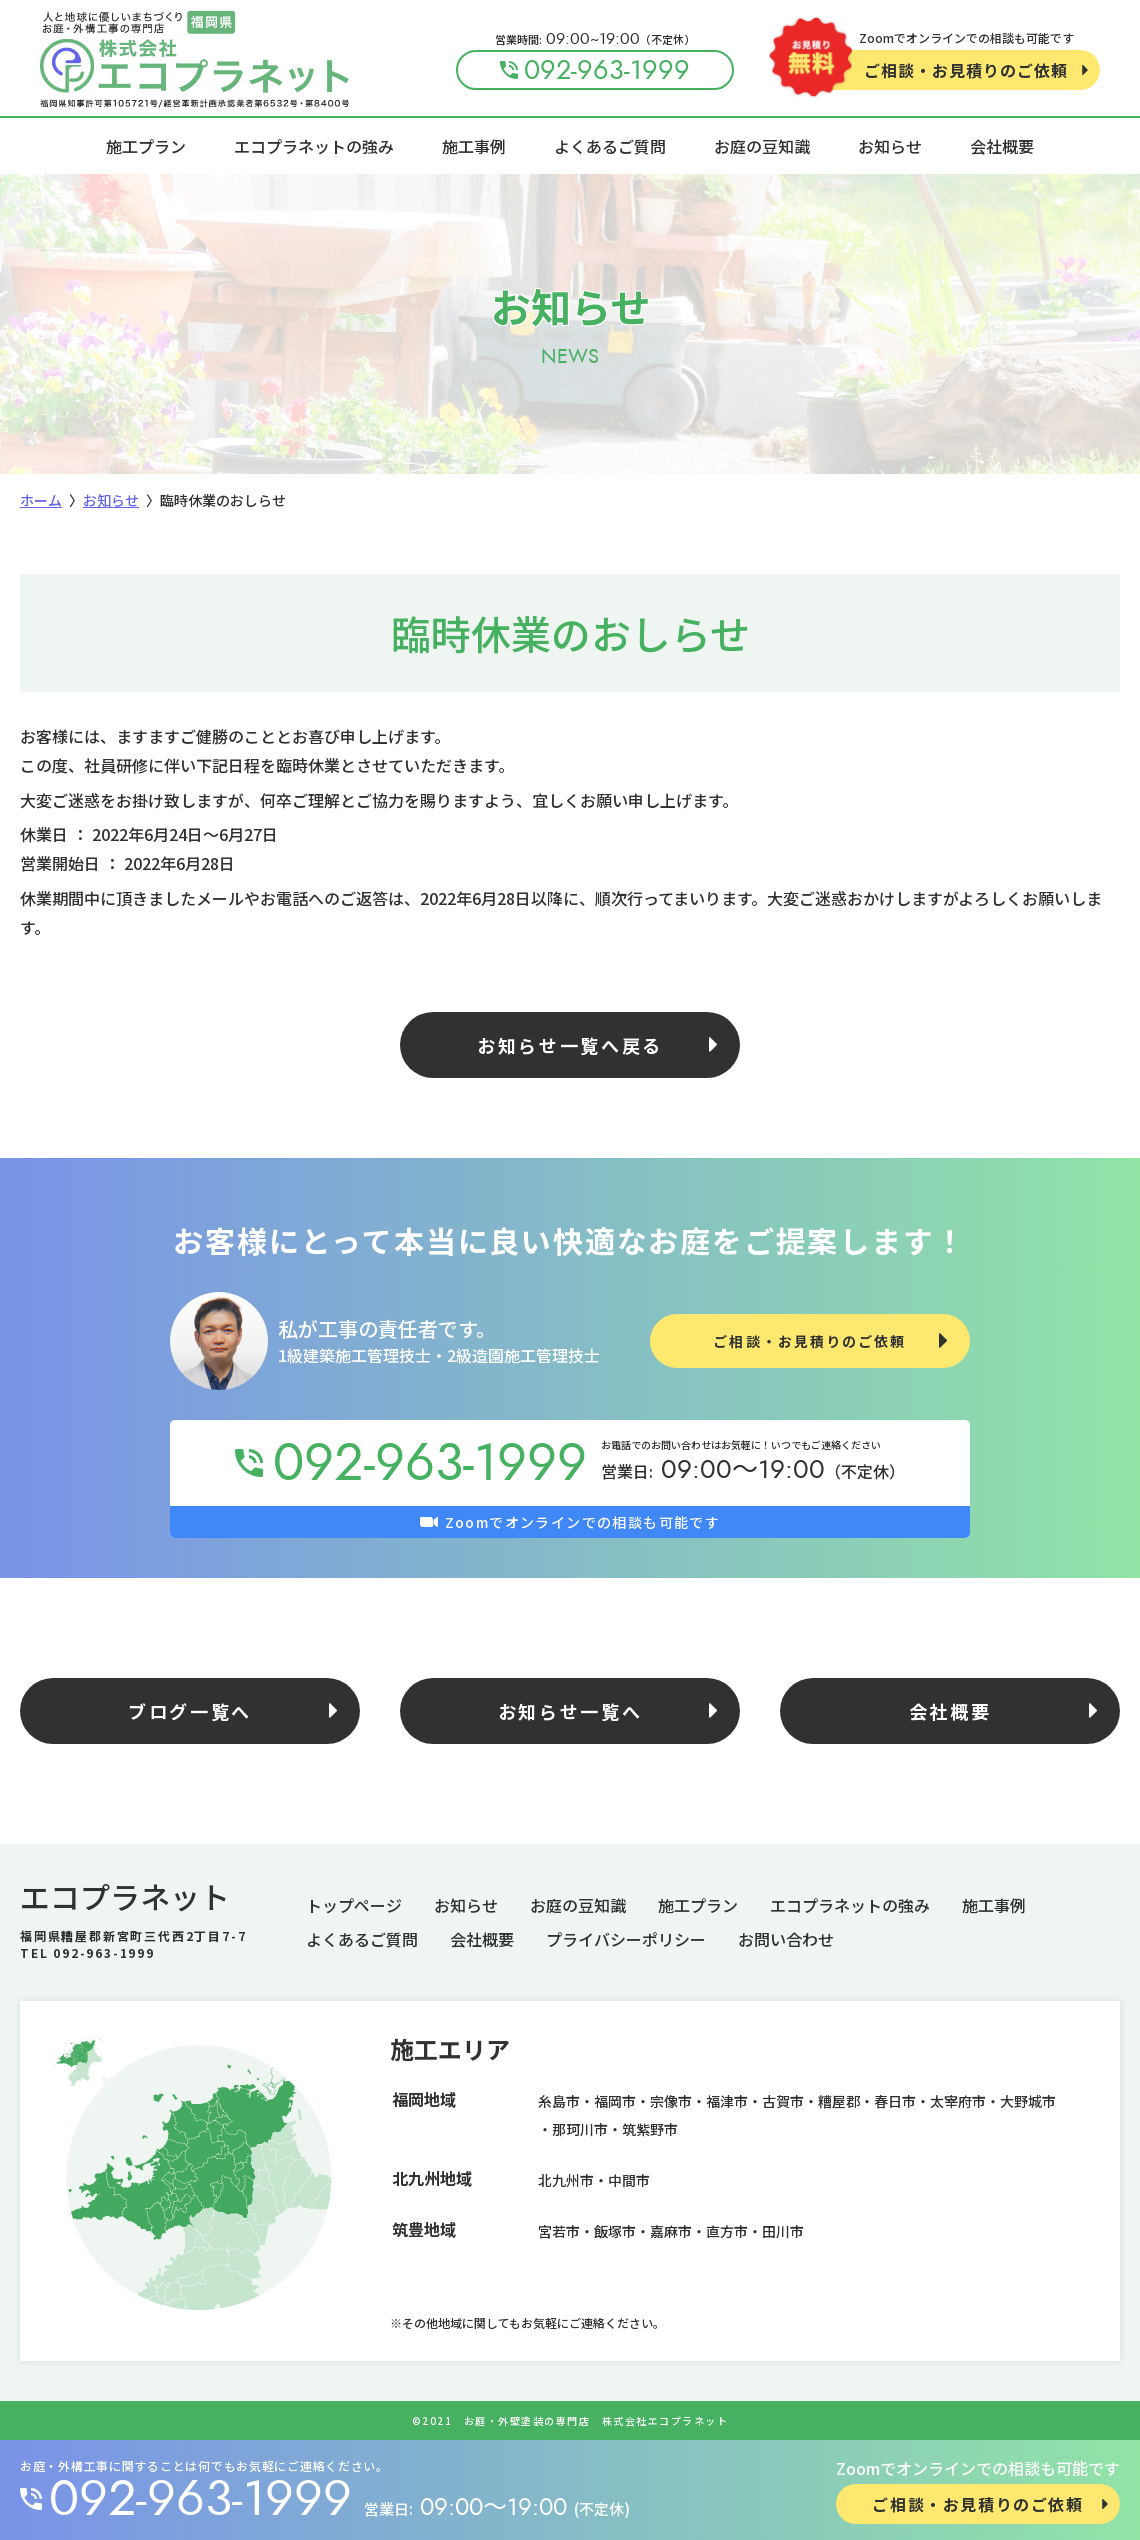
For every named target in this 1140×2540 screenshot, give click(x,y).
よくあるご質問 (610, 146)
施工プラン (146, 146)
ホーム (41, 500)
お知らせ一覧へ (570, 1711)
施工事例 (474, 146)
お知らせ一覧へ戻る (570, 1045)
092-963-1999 (200, 2499)
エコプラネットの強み (314, 146)
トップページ (354, 1905)
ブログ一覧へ (190, 1711)
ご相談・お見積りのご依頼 (966, 70)
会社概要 (1002, 146)
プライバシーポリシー (626, 1939)
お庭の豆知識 (762, 146)
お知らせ (890, 146)
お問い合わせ (786, 1939)
